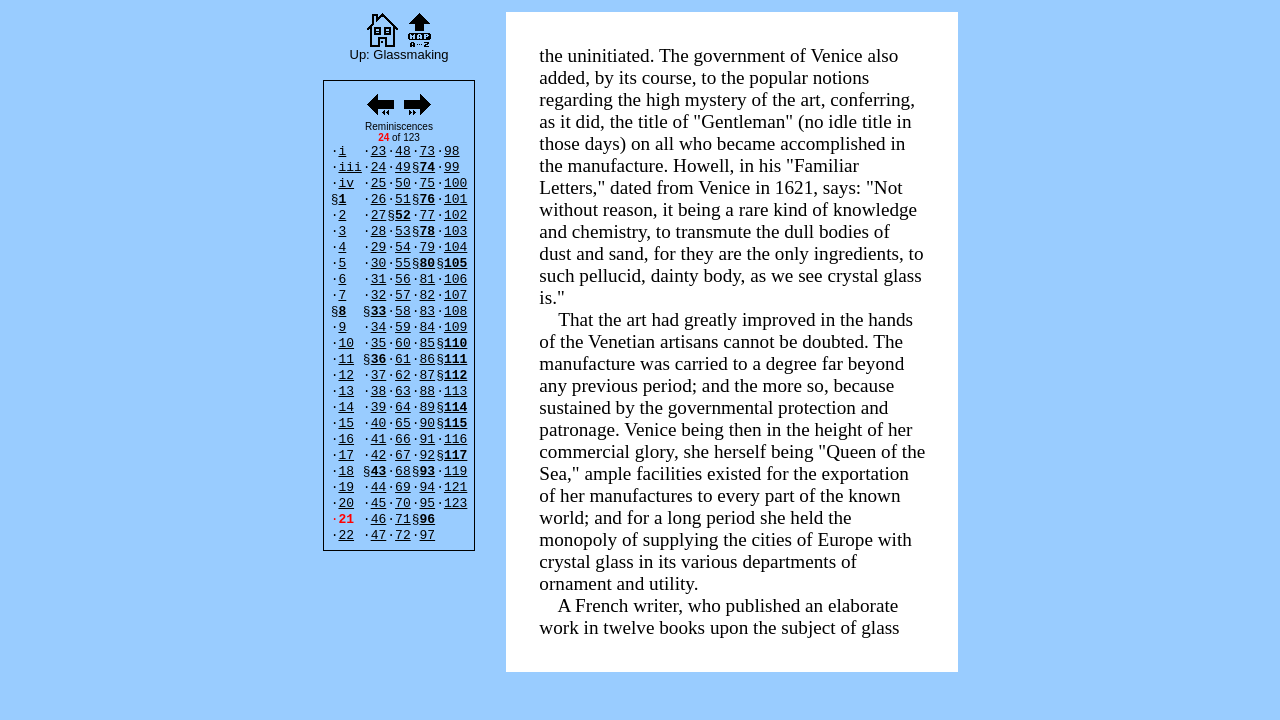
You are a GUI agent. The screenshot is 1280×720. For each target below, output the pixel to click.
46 (379, 519)
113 (455, 391)
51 (403, 199)
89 (428, 407)
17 (346, 455)
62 (403, 375)
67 (403, 455)
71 (403, 519)
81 (428, 279)
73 (428, 151)
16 (346, 439)
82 (428, 295)
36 (379, 359)
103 (455, 231)
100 (455, 183)
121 (455, 487)
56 (403, 279)
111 (455, 359)
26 (379, 199)
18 (346, 471)
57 (403, 295)
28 (379, 231)
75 (428, 183)
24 (379, 167)
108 (455, 311)
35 (379, 343)
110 (455, 343)
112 (455, 375)
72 (403, 535)
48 (403, 151)
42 (379, 455)
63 (403, 391)
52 (403, 215)
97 (428, 535)
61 (403, 359)
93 (428, 471)
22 (346, 535)
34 (379, 327)
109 (455, 327)
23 (379, 151)
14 (346, 407)
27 (379, 215)
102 (455, 215)
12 (346, 375)
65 (403, 423)
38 (379, 391)
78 (428, 231)
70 (403, 503)
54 (403, 247)
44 (379, 487)
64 (403, 407)
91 (428, 439)
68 (403, 471)
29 (379, 247)
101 (455, 199)
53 (403, 231)
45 (379, 503)
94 (428, 487)
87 (428, 375)
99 (452, 167)
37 (379, 375)
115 (455, 423)
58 (403, 311)
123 (455, 503)
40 (379, 423)
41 (379, 439)
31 (379, 279)
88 (428, 391)
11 (346, 359)
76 (428, 199)
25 (379, 183)
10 (346, 343)
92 (428, 455)
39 (379, 407)
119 (455, 471)
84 (428, 327)
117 (455, 455)
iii (349, 167)
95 (428, 503)
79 (428, 247)
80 (428, 263)
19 (346, 487)
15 (346, 423)
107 (455, 295)
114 (455, 407)
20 (346, 503)
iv (346, 183)
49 (403, 167)
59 (403, 327)
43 (379, 471)
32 (379, 295)
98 (452, 151)
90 (428, 423)
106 (455, 279)
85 (428, 343)
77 (428, 215)
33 (379, 311)
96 (428, 519)
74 (428, 167)
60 (403, 343)
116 (455, 439)
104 (455, 247)
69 (403, 487)
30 (379, 263)
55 (403, 263)
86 (428, 359)
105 (455, 263)
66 (403, 439)
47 (379, 535)
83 (428, 311)
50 (403, 183)
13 (346, 391)
